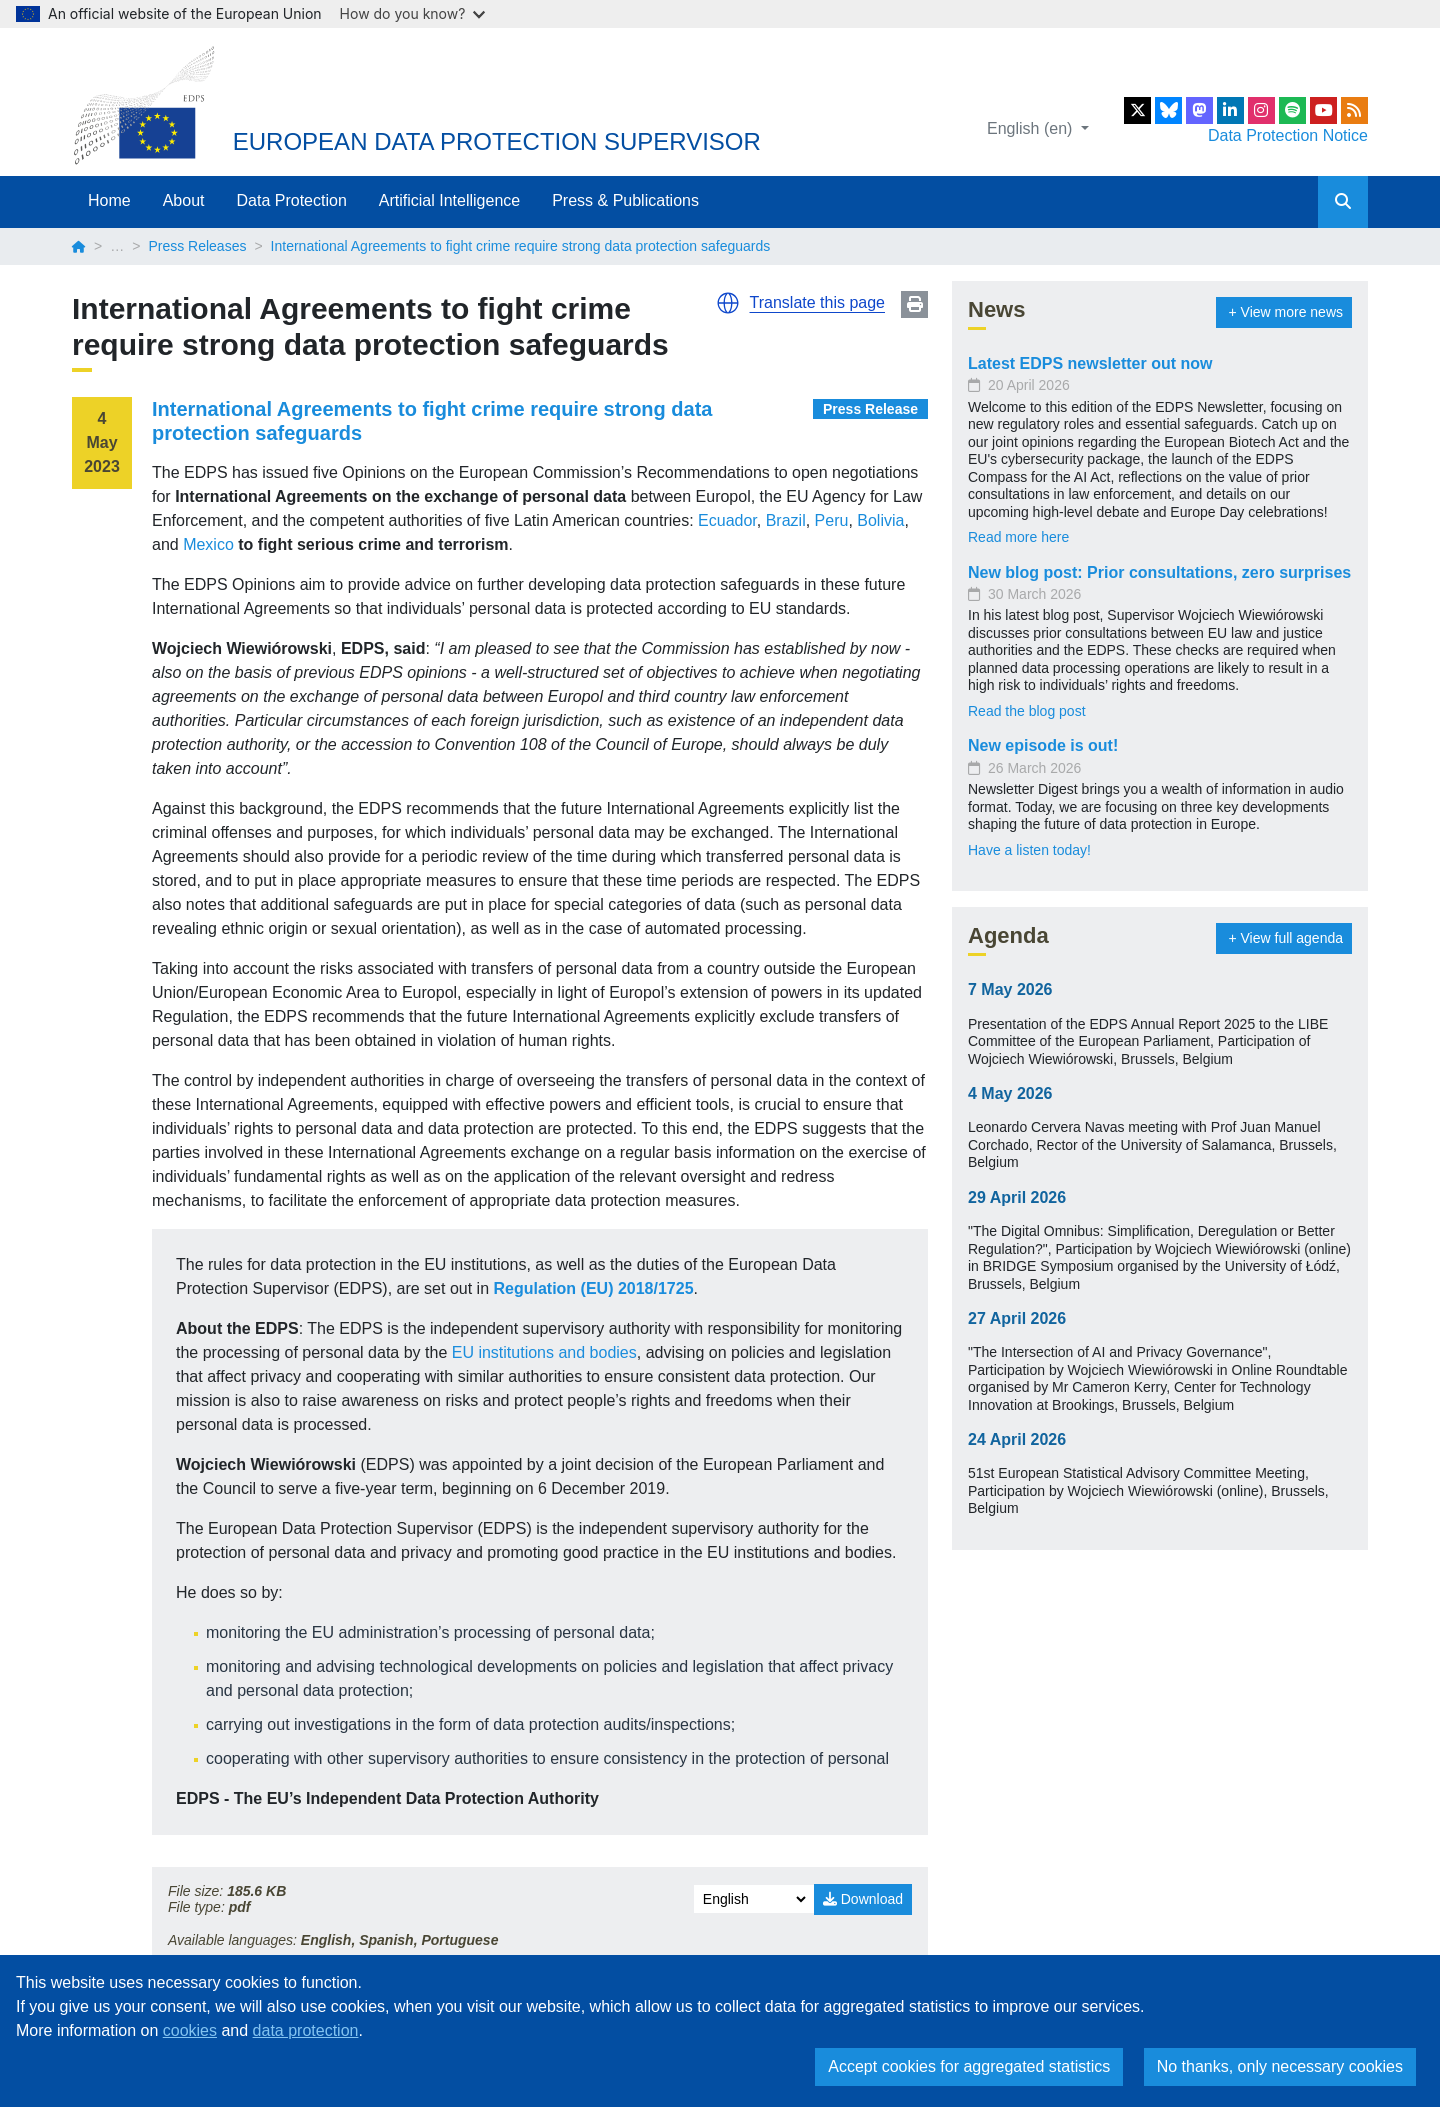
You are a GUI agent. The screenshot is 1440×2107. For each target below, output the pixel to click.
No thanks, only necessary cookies (1280, 2066)
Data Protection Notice (1288, 135)
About (184, 200)
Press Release (870, 409)
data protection (306, 2030)
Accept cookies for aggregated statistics (969, 2066)
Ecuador (727, 520)
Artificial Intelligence (449, 200)
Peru (832, 520)
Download (863, 1899)
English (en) (1032, 128)
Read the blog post (1027, 711)
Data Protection (292, 200)
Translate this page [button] (817, 302)
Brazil (786, 520)
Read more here (1018, 537)
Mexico (208, 544)
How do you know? (413, 13)
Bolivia (880, 520)
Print (914, 304)
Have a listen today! (1029, 850)
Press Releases (197, 246)
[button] (728, 303)
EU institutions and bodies (544, 1352)
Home (109, 200)
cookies (190, 2030)
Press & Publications (625, 200)
